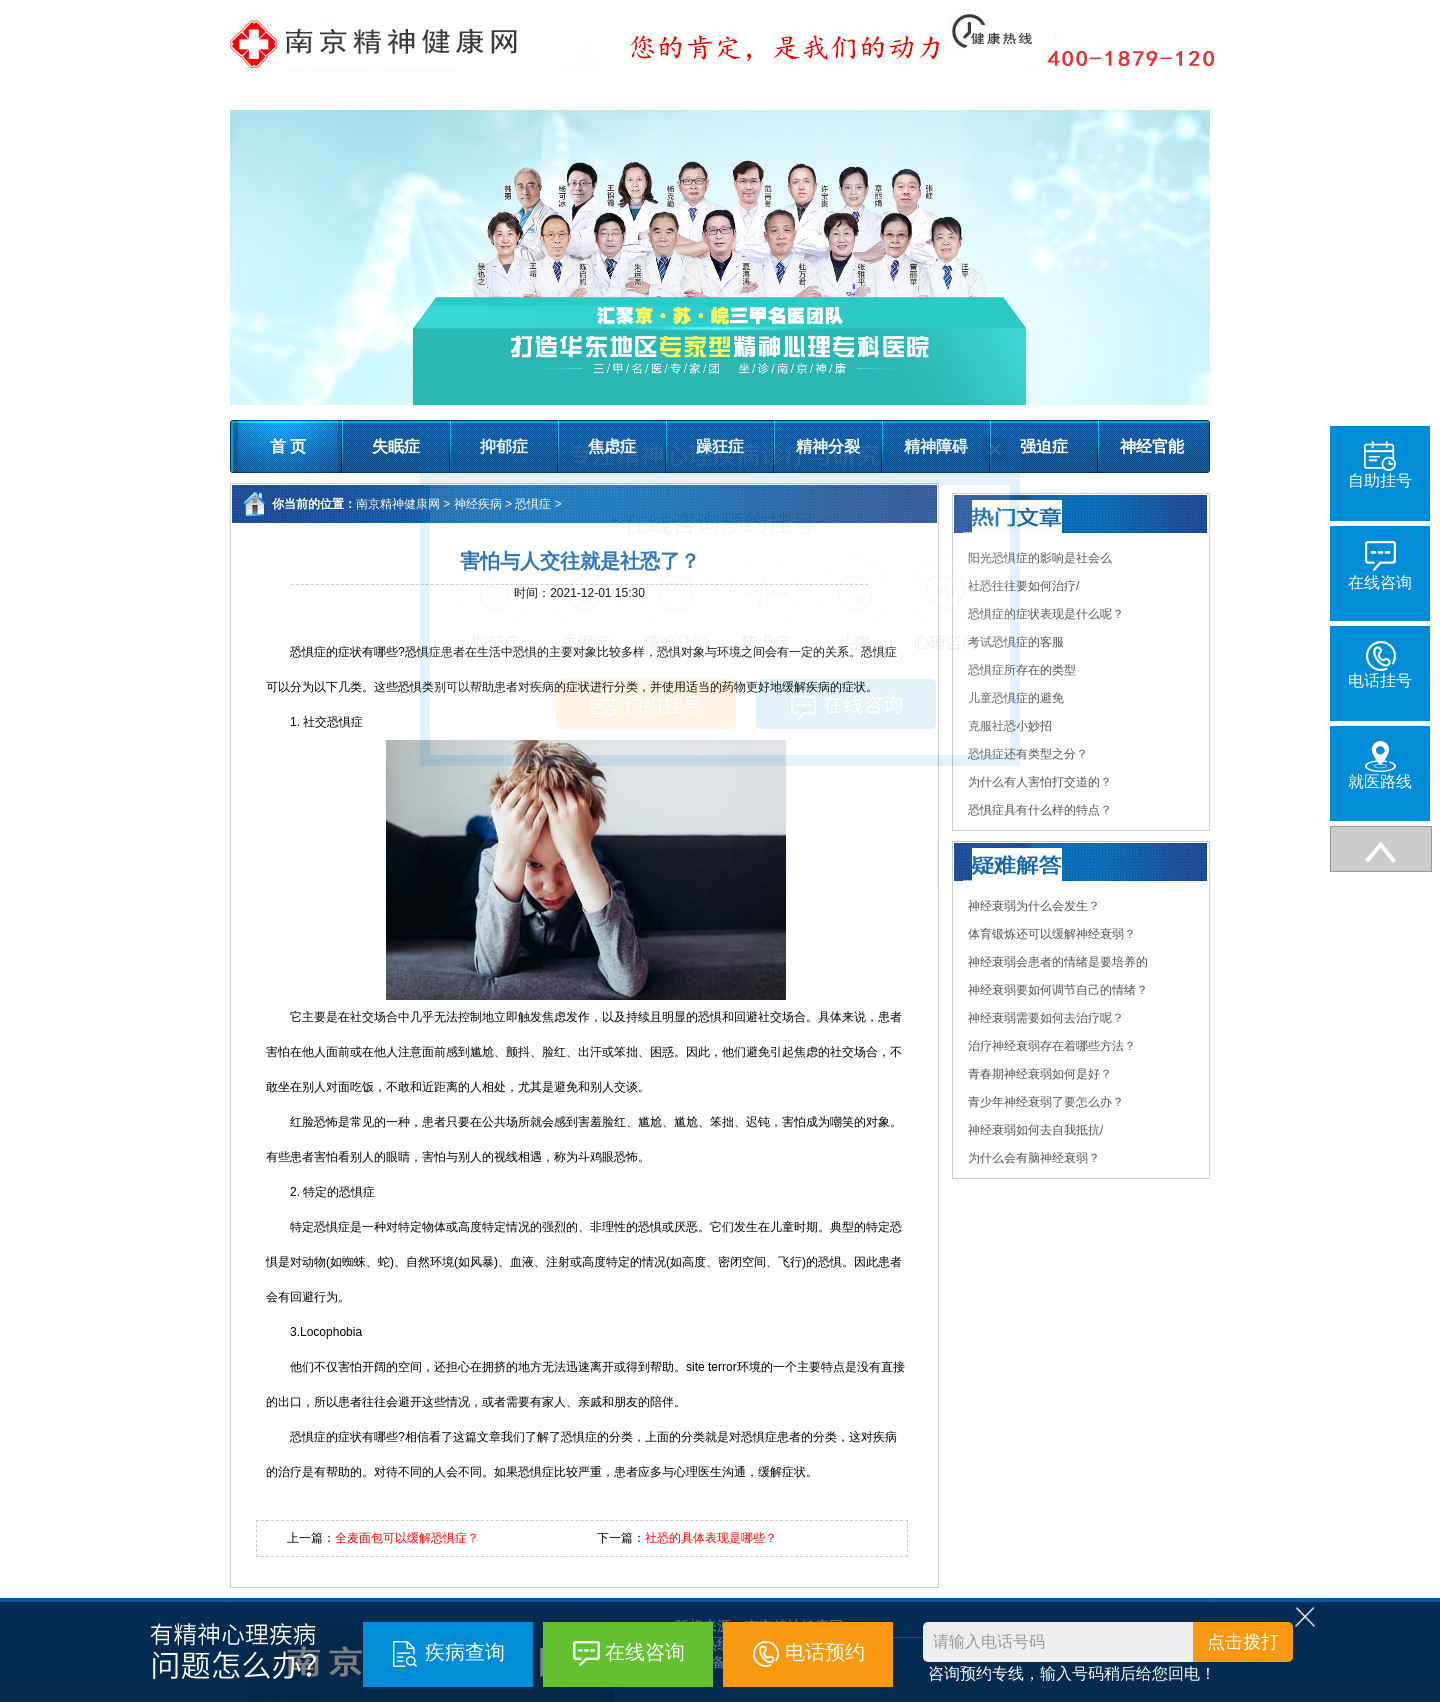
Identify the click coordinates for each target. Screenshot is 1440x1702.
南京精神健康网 (398, 504)
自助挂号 (1380, 465)
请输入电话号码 (989, 1641)
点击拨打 (1243, 1642)
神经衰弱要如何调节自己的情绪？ (1058, 990)
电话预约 (825, 1652)
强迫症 (1044, 446)
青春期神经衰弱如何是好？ (1040, 1074)
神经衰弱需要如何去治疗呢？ (1046, 1018)
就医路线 (1380, 765)
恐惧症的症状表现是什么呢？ (1046, 614)
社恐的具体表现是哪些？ (711, 1538)
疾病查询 (465, 1652)
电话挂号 (1380, 665)
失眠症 (396, 446)
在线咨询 (645, 1652)
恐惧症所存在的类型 (1022, 670)
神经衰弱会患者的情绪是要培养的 (1058, 962)
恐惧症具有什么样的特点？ (1040, 810)
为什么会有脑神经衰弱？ (1034, 1158)
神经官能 (1152, 446)
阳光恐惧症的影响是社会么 (1040, 558)
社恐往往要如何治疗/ (1023, 586)
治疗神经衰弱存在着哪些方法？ (1052, 1046)
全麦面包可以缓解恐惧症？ (407, 1538)
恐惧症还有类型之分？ (1028, 754)
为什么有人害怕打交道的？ (1040, 782)
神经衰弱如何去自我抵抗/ (1035, 1130)
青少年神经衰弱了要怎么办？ (1046, 1102)
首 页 (288, 446)
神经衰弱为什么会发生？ (1034, 906)
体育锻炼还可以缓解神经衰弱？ (1052, 934)
